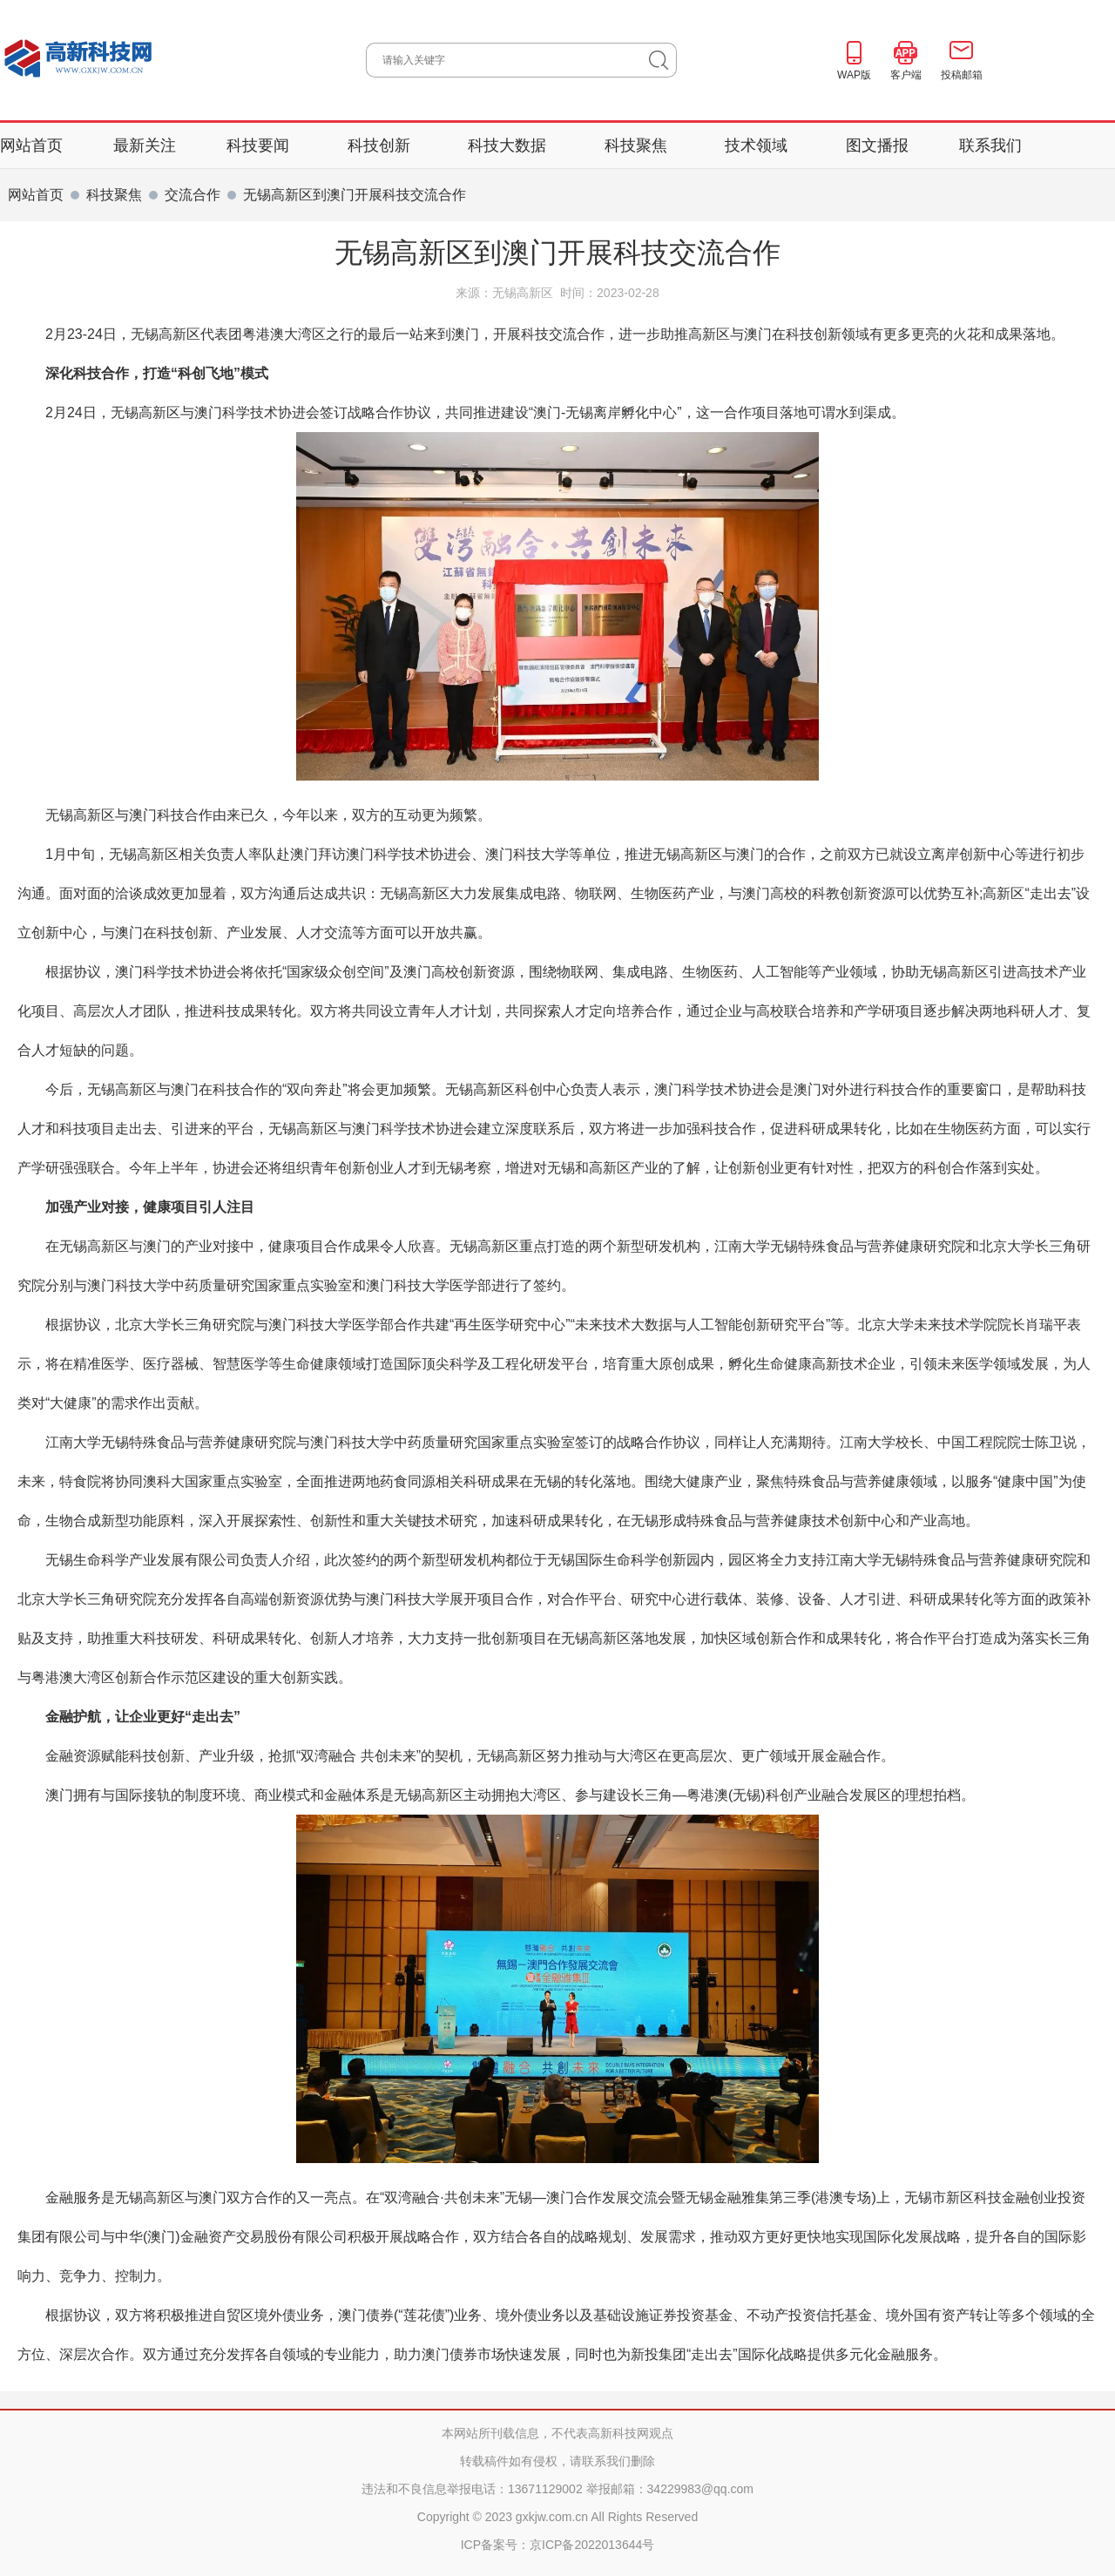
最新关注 (144, 145)
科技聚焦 (638, 145)
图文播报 (877, 145)
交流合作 (192, 194)
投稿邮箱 (962, 75)
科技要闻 (260, 145)
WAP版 (854, 75)
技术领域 (758, 145)
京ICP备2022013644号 (592, 2545)
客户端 (906, 75)
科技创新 (381, 145)
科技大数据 (509, 145)
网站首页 (31, 145)
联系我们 (990, 145)
